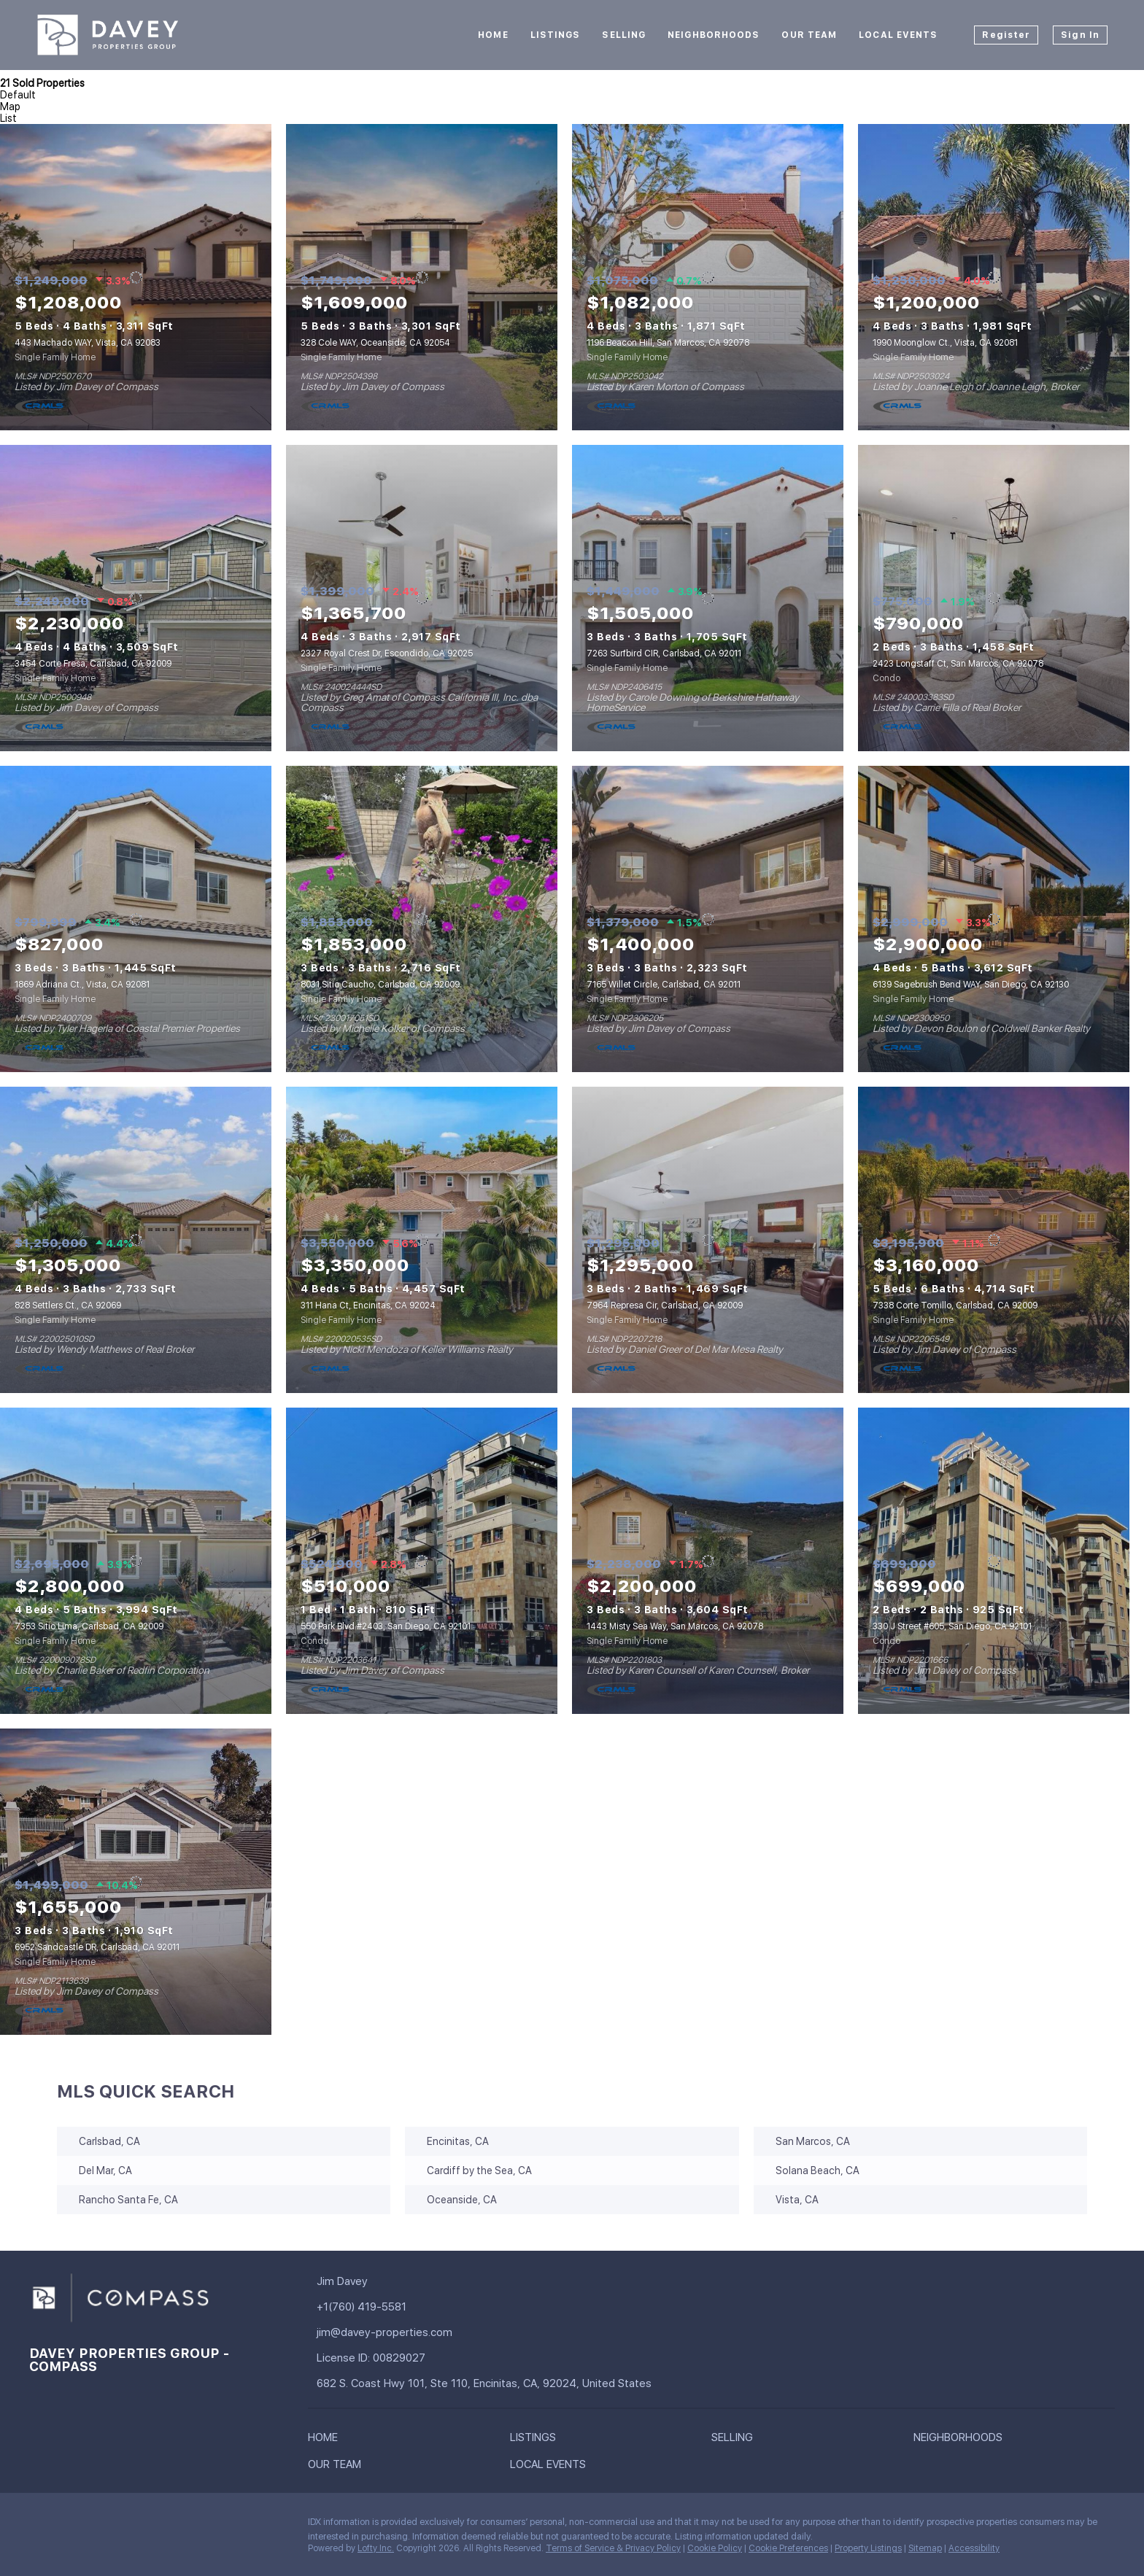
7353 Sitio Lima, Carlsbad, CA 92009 (89, 1626)
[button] (326, 2440)
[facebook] (40, 2526)
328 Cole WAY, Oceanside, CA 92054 (375, 343)
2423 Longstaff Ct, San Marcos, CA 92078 (958, 664)
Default (18, 95)
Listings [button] (555, 35)
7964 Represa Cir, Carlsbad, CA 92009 (665, 1305)
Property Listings (868, 2548)
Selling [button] (624, 35)
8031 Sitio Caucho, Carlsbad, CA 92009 (380, 984)
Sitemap (925, 2548)
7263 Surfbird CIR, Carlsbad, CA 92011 (664, 653)
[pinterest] (244, 2526)
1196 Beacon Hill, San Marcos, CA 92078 (668, 343)
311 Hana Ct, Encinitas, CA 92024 (368, 1305)
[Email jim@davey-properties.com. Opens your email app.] (419, 2333)
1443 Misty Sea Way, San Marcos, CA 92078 (675, 1626)
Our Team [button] (809, 35)
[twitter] (98, 2526)
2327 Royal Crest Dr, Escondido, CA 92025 (387, 653)
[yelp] (157, 2526)
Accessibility (974, 2548)
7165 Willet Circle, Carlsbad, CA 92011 (664, 984)
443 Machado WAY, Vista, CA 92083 (88, 343)
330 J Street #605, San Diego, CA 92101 (952, 1626)
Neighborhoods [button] (714, 35)
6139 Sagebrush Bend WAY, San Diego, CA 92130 (971, 984)
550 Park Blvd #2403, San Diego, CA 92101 (386, 1626)
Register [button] (1006, 35)
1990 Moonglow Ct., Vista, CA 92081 (945, 343)
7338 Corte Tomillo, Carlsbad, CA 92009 (955, 1305)
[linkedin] (69, 2526)
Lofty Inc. (376, 2548)
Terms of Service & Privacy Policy (613, 2548)
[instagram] (186, 2526)
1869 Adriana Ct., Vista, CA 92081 (82, 984)
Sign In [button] (1080, 35)
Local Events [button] (898, 35)
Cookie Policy (714, 2548)
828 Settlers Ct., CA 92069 (68, 1305)
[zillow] (128, 2526)
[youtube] (215, 2526)
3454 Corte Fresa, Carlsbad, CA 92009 (93, 664)
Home (493, 35)
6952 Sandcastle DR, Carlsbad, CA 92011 (97, 1947)
